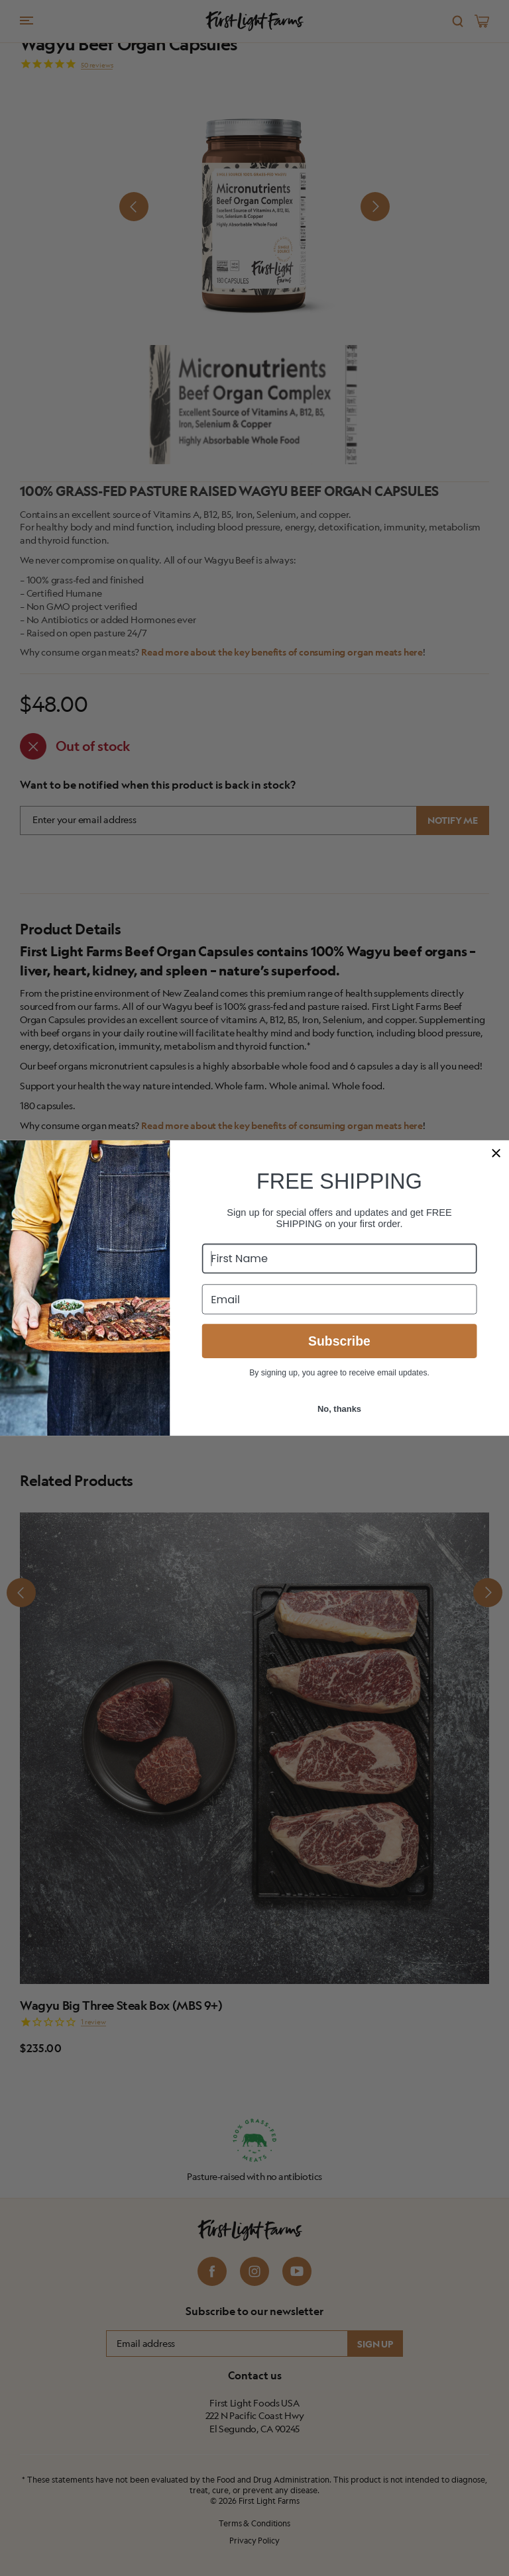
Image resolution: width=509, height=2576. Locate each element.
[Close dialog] (496, 1153)
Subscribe (339, 1341)
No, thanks (339, 1408)
